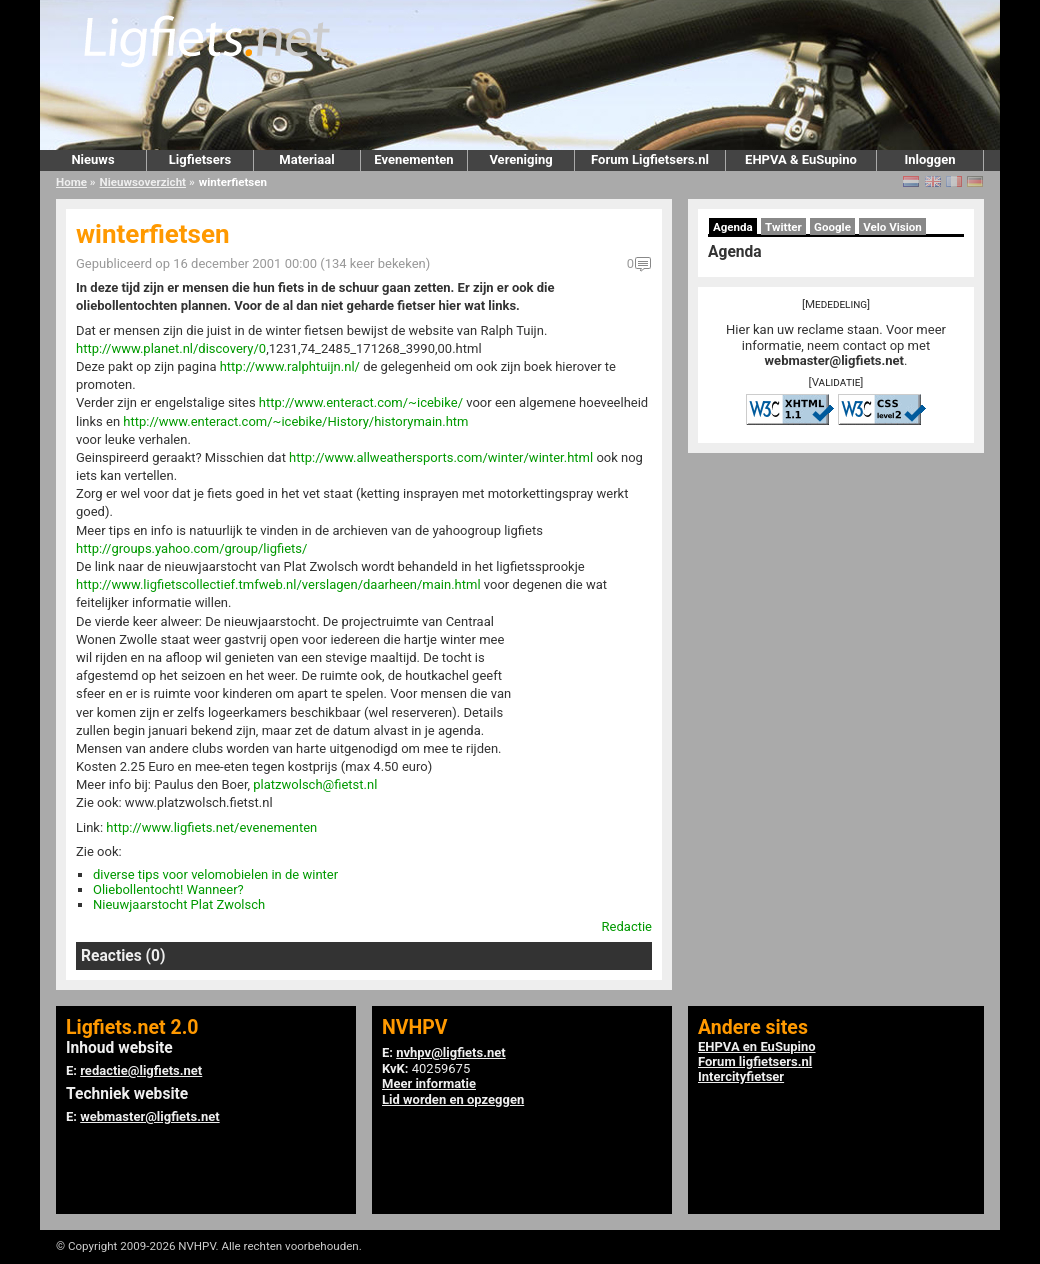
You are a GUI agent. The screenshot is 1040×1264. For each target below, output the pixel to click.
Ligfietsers (200, 159)
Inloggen (929, 159)
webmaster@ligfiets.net (834, 360)
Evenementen (413, 159)
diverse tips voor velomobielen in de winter (215, 874)
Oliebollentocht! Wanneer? (168, 889)
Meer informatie (429, 1083)
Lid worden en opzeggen (453, 1099)
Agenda (733, 227)
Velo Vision (892, 227)
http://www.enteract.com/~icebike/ (361, 402)
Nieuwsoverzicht (143, 182)
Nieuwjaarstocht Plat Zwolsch (179, 904)
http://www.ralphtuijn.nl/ (290, 366)
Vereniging (520, 159)
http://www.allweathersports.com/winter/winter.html (441, 457)
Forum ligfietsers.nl (755, 1061)
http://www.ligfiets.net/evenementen (211, 827)
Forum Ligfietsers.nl (650, 159)
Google (832, 227)
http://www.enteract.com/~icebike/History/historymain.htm (295, 421)
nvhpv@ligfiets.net (450, 1052)
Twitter (783, 227)
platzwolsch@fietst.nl (315, 784)
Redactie (627, 926)
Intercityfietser (741, 1076)
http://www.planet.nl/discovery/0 (171, 348)
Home (71, 182)
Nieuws (92, 159)
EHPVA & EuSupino (801, 159)
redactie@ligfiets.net (141, 1070)
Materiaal (306, 159)
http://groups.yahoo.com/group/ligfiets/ (191, 548)
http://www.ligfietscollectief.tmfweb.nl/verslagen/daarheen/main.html (278, 584)
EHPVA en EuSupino (757, 1046)
